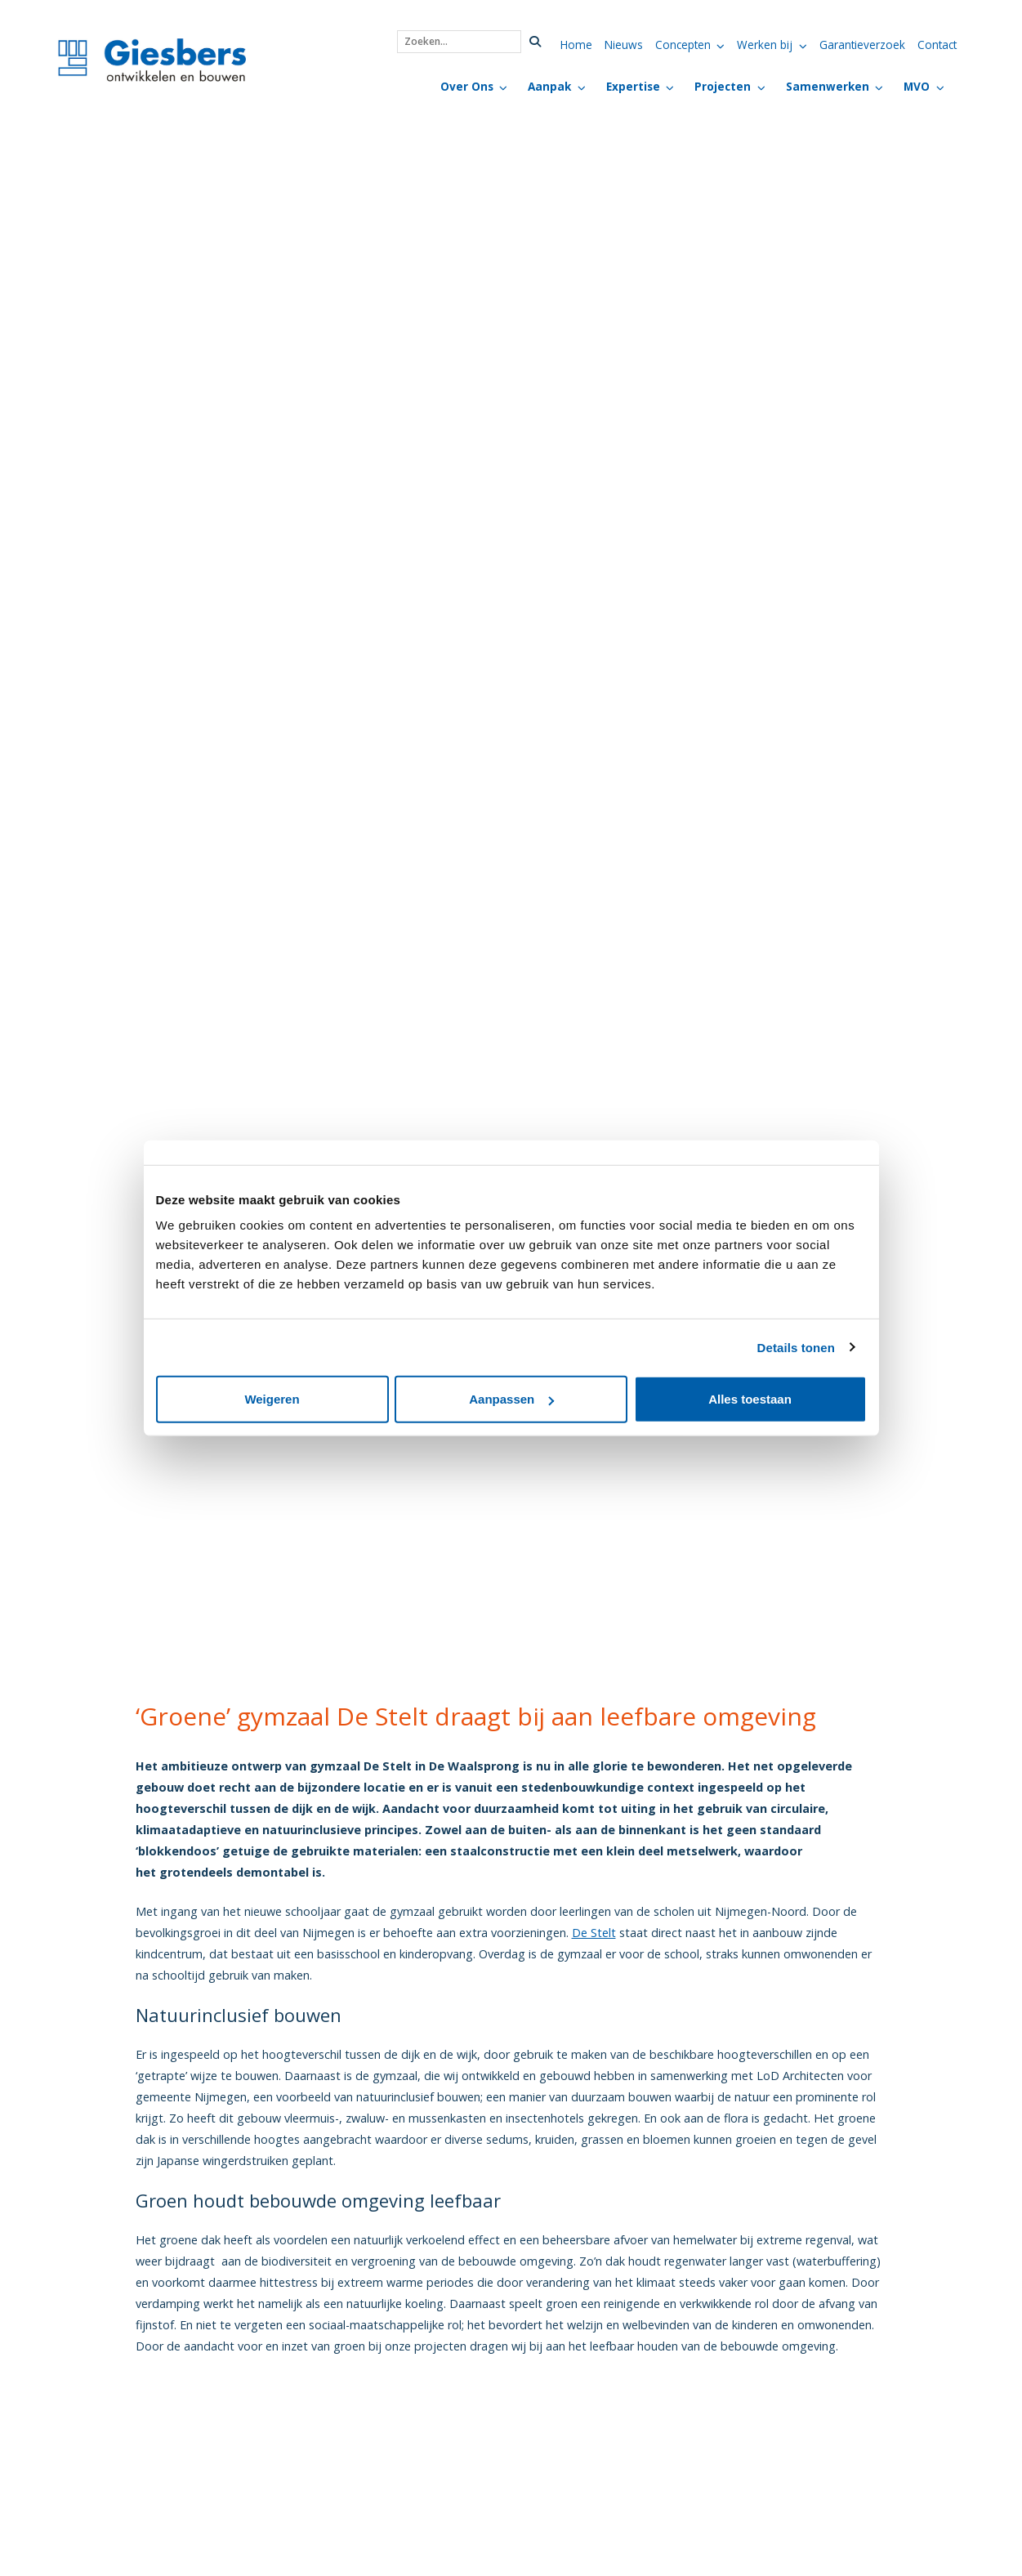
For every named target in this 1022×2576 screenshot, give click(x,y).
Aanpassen (511, 1399)
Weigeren (271, 1399)
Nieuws (624, 44)
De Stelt (594, 1932)
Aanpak (549, 86)
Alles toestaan (750, 1399)
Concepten (683, 44)
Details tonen (796, 1347)
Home (576, 44)
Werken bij (764, 44)
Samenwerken (827, 86)
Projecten (722, 86)
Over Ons (466, 86)
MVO (917, 86)
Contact (937, 44)
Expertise (633, 86)
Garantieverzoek (862, 44)
